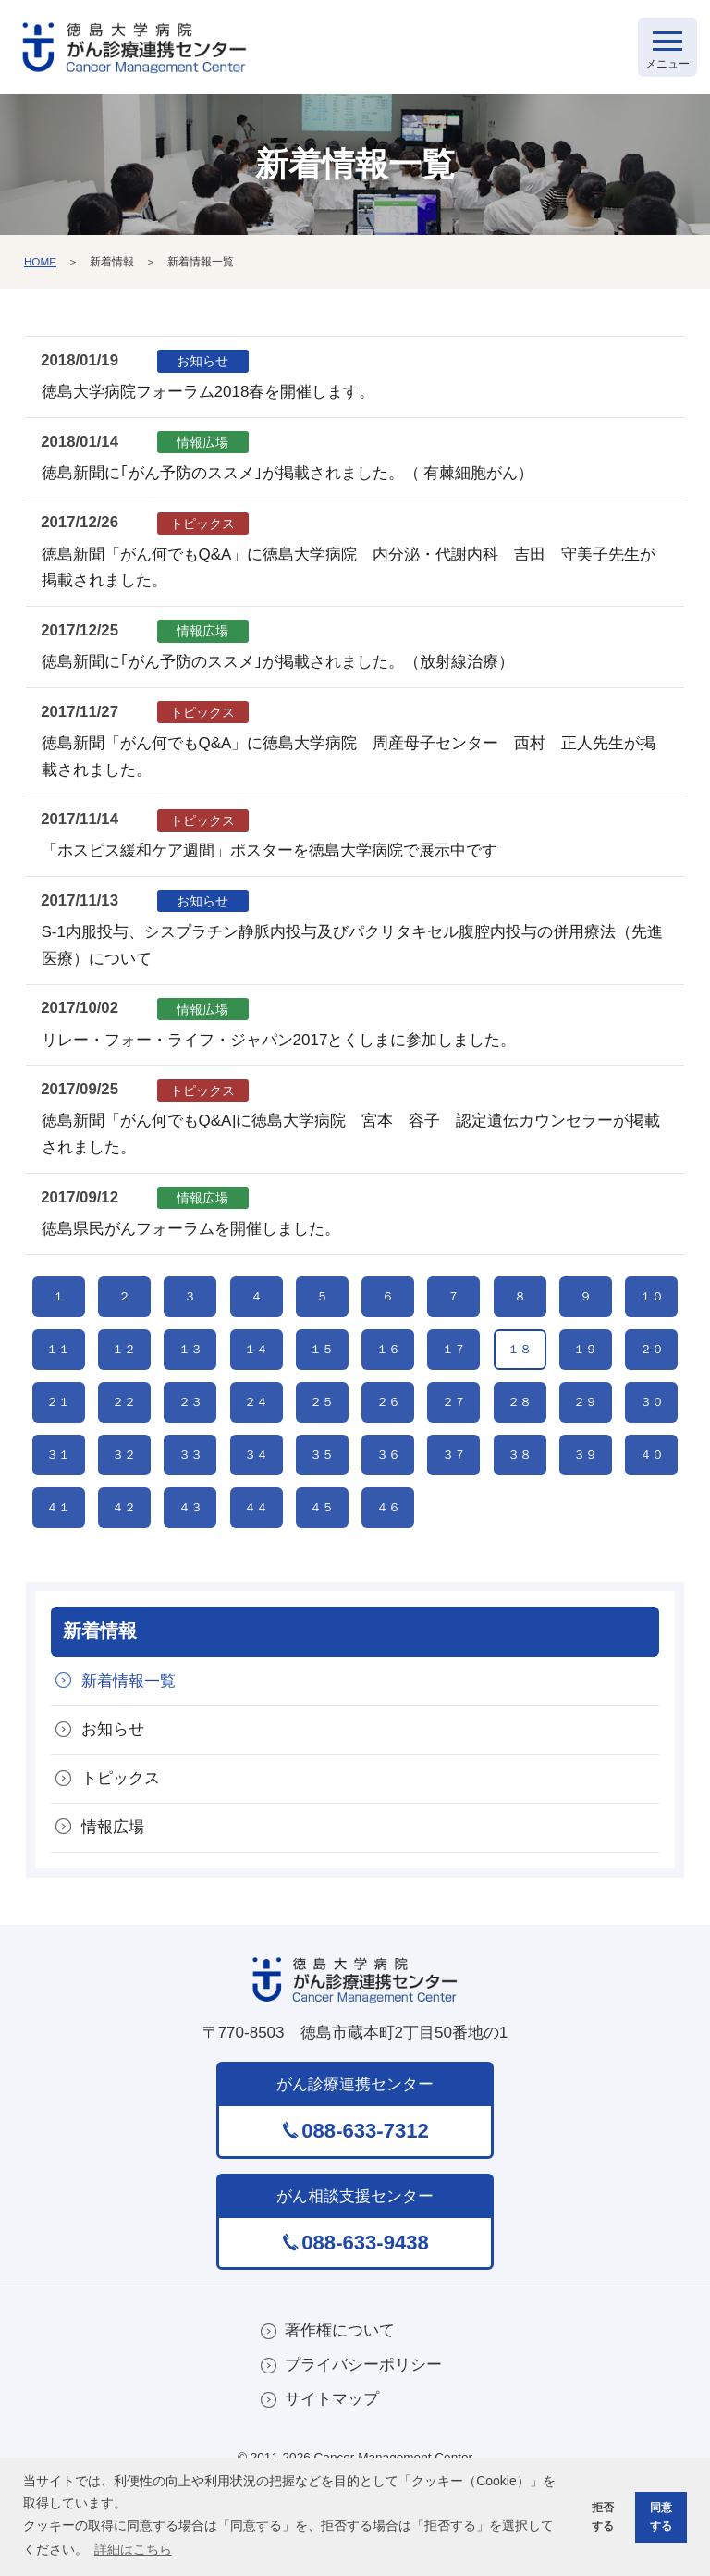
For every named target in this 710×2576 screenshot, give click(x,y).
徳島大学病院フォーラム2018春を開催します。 (208, 396)
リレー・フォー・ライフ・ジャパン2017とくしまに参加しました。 (279, 1044)
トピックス (121, 1854)
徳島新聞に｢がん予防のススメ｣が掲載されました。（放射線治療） (278, 666)
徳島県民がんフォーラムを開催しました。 (191, 1232)
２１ (58, 1441)
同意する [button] (659, 2515)
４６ (388, 1575)
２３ (190, 1441)
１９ (585, 1375)
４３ (190, 1575)
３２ (124, 1508)
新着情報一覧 (129, 1755)
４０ (651, 1508)
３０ (651, 1441)
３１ (58, 1508)
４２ (124, 1575)
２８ (519, 1441)
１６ (388, 1375)
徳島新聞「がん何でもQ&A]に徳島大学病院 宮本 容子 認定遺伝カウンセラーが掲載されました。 (351, 1138)
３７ (454, 1508)
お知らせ (113, 1804)
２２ (124, 1441)
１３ (190, 1375)
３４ (256, 1508)
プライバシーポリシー (363, 2443)
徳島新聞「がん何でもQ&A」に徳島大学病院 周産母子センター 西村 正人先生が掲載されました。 (349, 760)
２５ (321, 1441)
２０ (651, 1375)
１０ (651, 1308)
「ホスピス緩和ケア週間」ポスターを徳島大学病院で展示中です (269, 855)
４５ (321, 1575)
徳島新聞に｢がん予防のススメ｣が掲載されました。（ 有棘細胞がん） (288, 478)
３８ (519, 1508)
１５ (321, 1375)
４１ (58, 1575)
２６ (388, 1441)
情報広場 (113, 1904)
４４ (256, 1575)
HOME (40, 265)
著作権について (340, 2408)
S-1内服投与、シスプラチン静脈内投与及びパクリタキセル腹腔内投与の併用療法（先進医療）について (352, 950)
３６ (388, 1508)
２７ (454, 1441)
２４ (256, 1441)
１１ (58, 1375)
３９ (585, 1508)
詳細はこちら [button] (133, 2548)
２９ (585, 1441)
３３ (190, 1508)
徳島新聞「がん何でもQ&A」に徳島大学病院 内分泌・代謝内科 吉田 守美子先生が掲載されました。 (349, 571)
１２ (124, 1375)
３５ (321, 1508)
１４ (256, 1375)
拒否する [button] (599, 2515)
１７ (454, 1375)
